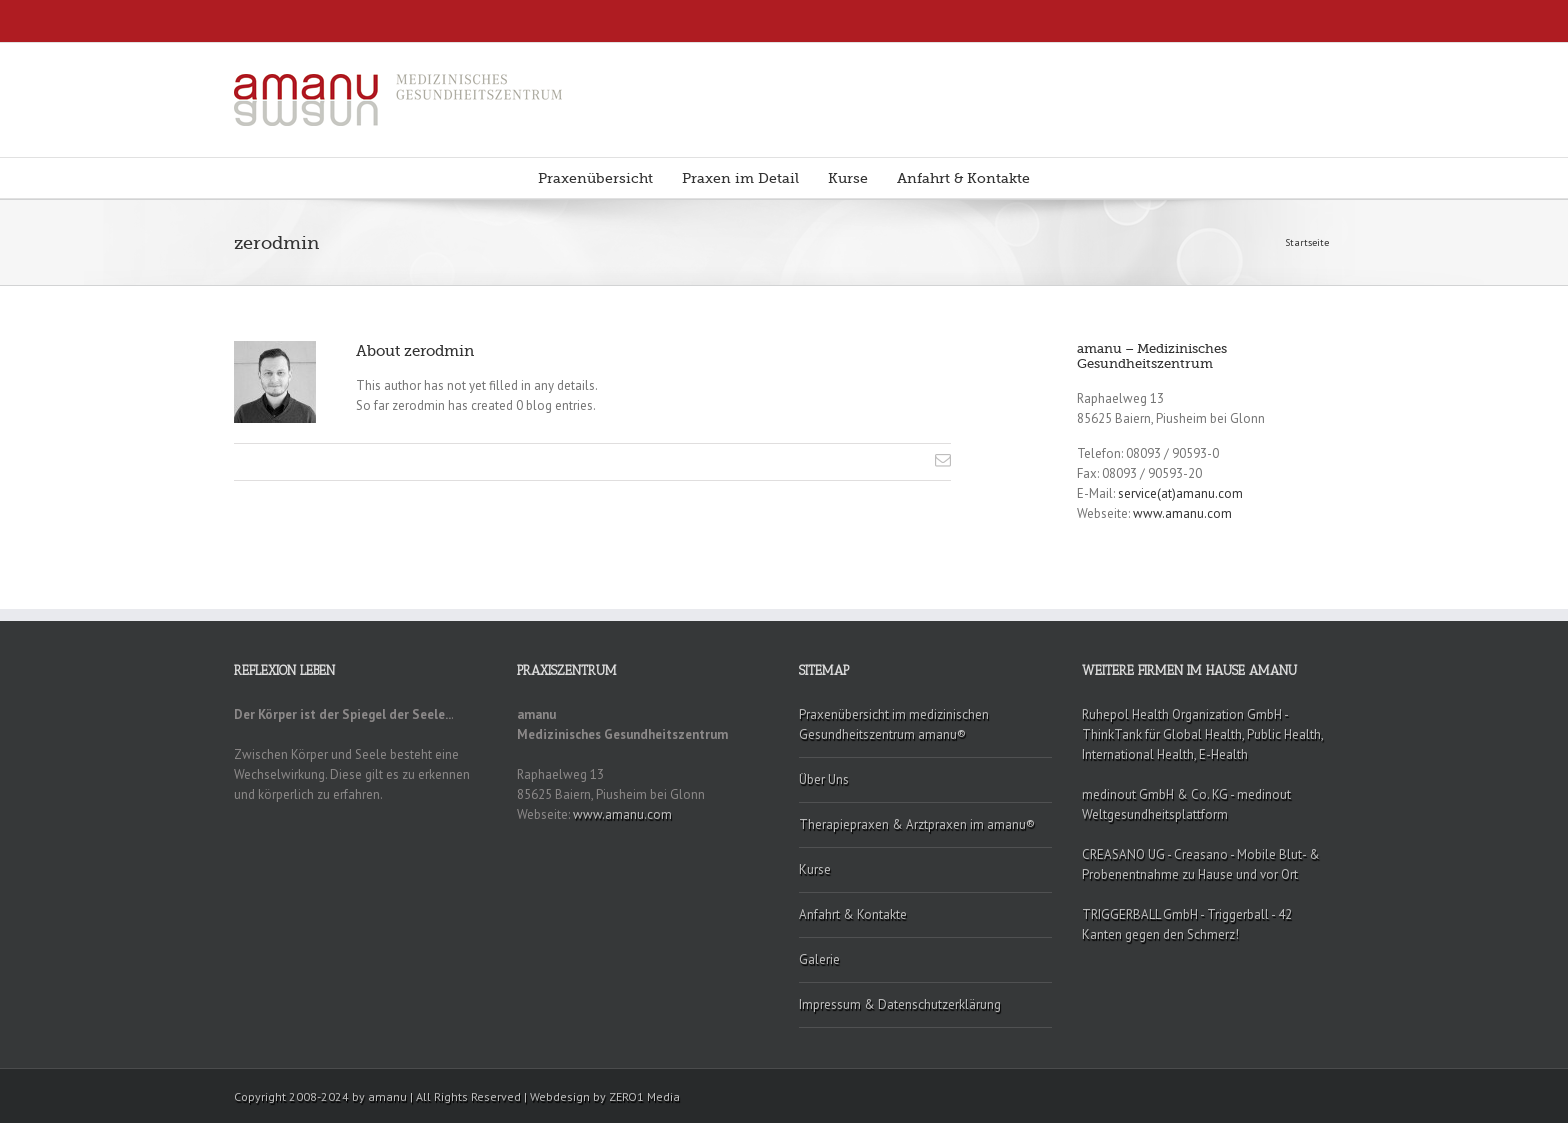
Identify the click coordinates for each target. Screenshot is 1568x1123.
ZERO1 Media (644, 1096)
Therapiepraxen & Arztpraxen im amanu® (917, 824)
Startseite (1307, 242)
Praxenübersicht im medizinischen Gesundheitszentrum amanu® (894, 724)
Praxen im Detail (740, 178)
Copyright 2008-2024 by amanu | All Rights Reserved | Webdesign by (421, 1096)
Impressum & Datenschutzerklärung (900, 1004)
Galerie (819, 959)
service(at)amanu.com (1180, 493)
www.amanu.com (1182, 513)
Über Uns (824, 779)
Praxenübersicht (595, 178)
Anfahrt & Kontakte (963, 178)
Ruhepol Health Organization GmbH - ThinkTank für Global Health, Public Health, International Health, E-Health (1202, 734)
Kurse (848, 178)
